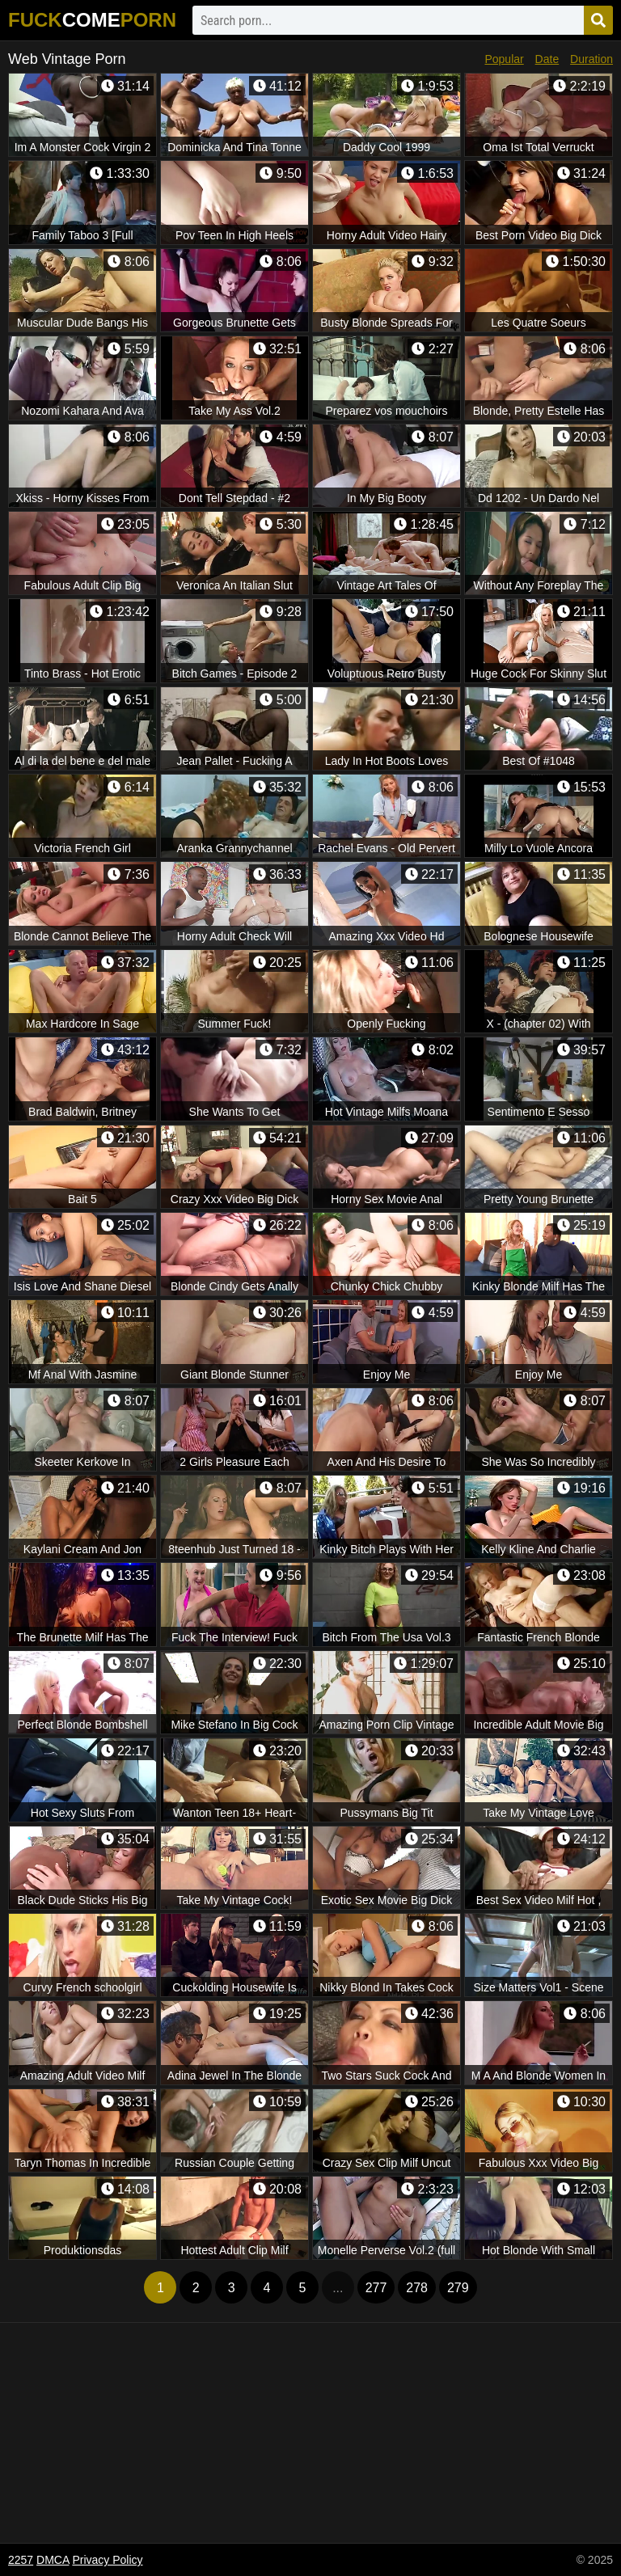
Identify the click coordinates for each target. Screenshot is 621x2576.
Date (547, 59)
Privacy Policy (107, 2559)
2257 (20, 2559)
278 (417, 2288)
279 (458, 2288)
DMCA (52, 2559)
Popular (503, 59)
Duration (591, 59)
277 (376, 2288)
